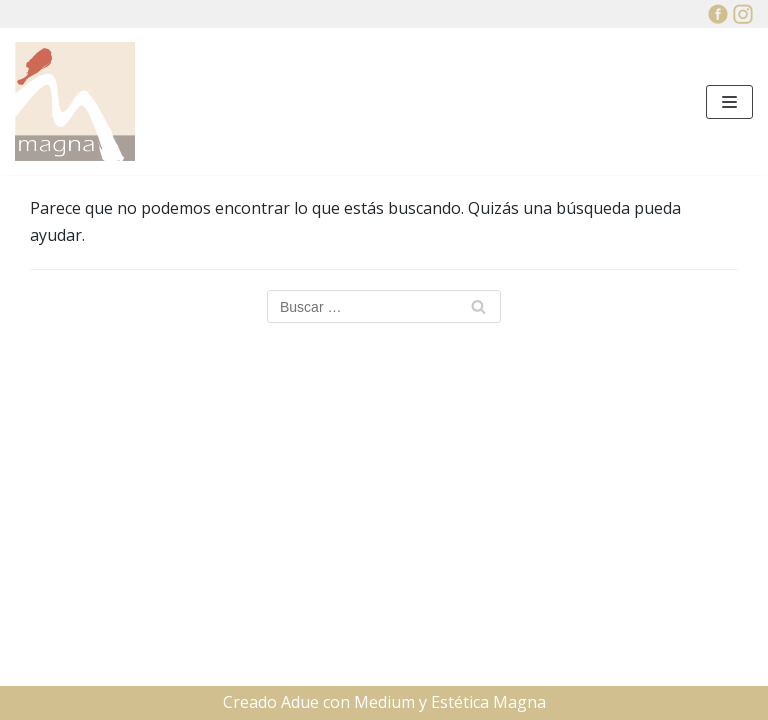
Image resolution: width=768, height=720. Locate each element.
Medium (384, 702)
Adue (300, 702)
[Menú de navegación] (729, 102)
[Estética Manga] (75, 101)
